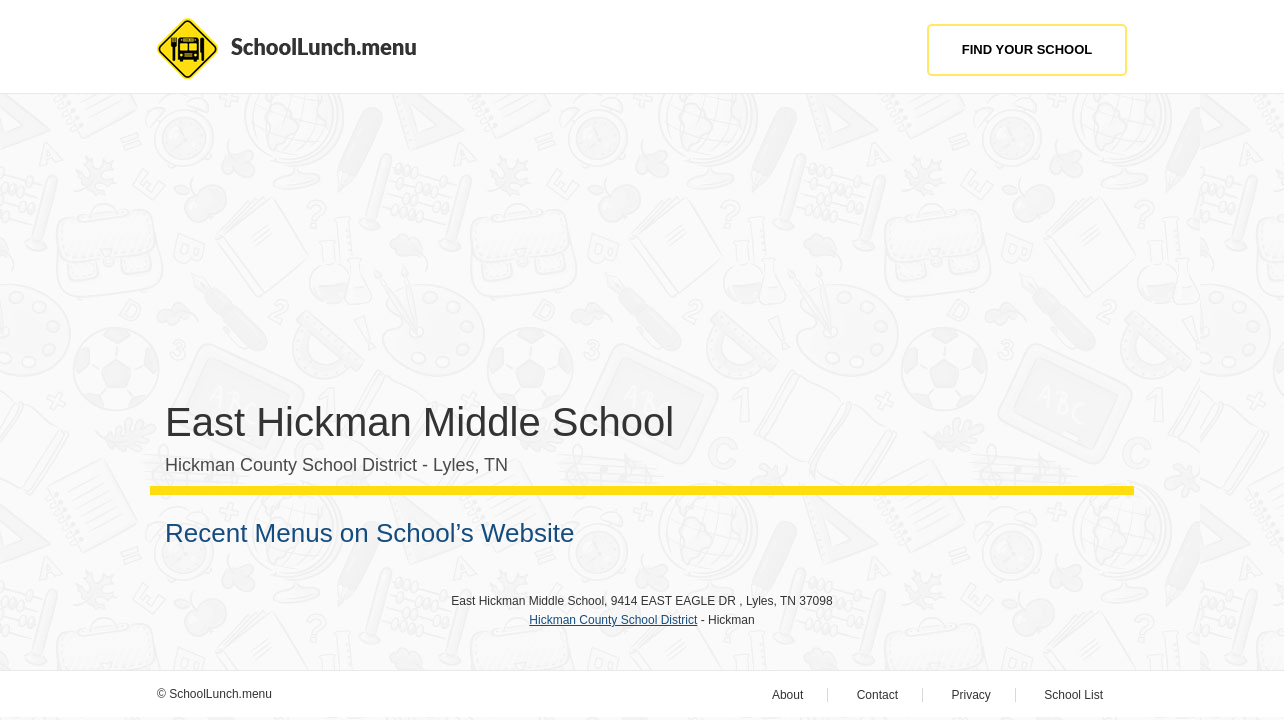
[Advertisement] (642, 254)
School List (1073, 695)
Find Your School (1027, 49)
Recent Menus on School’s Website (370, 533)
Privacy (971, 695)
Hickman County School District (613, 620)
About (787, 695)
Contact (877, 695)
